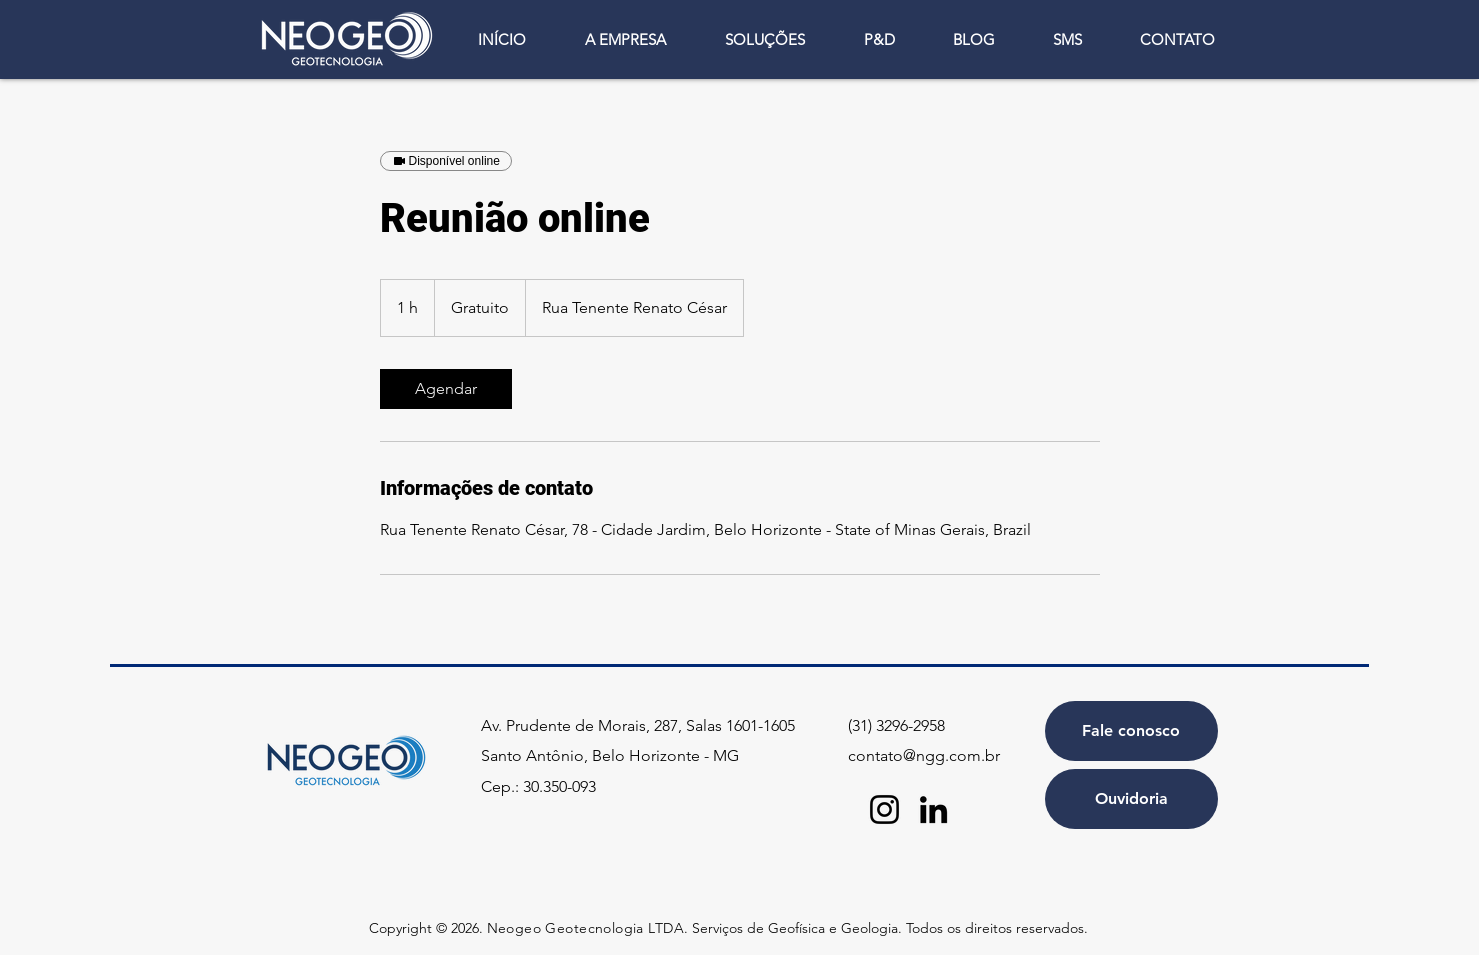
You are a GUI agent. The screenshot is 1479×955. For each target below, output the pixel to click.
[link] (446, 389)
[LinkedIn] (933, 809)
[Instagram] (884, 809)
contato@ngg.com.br (924, 755)
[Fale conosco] (1131, 731)
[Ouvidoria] (1131, 799)
